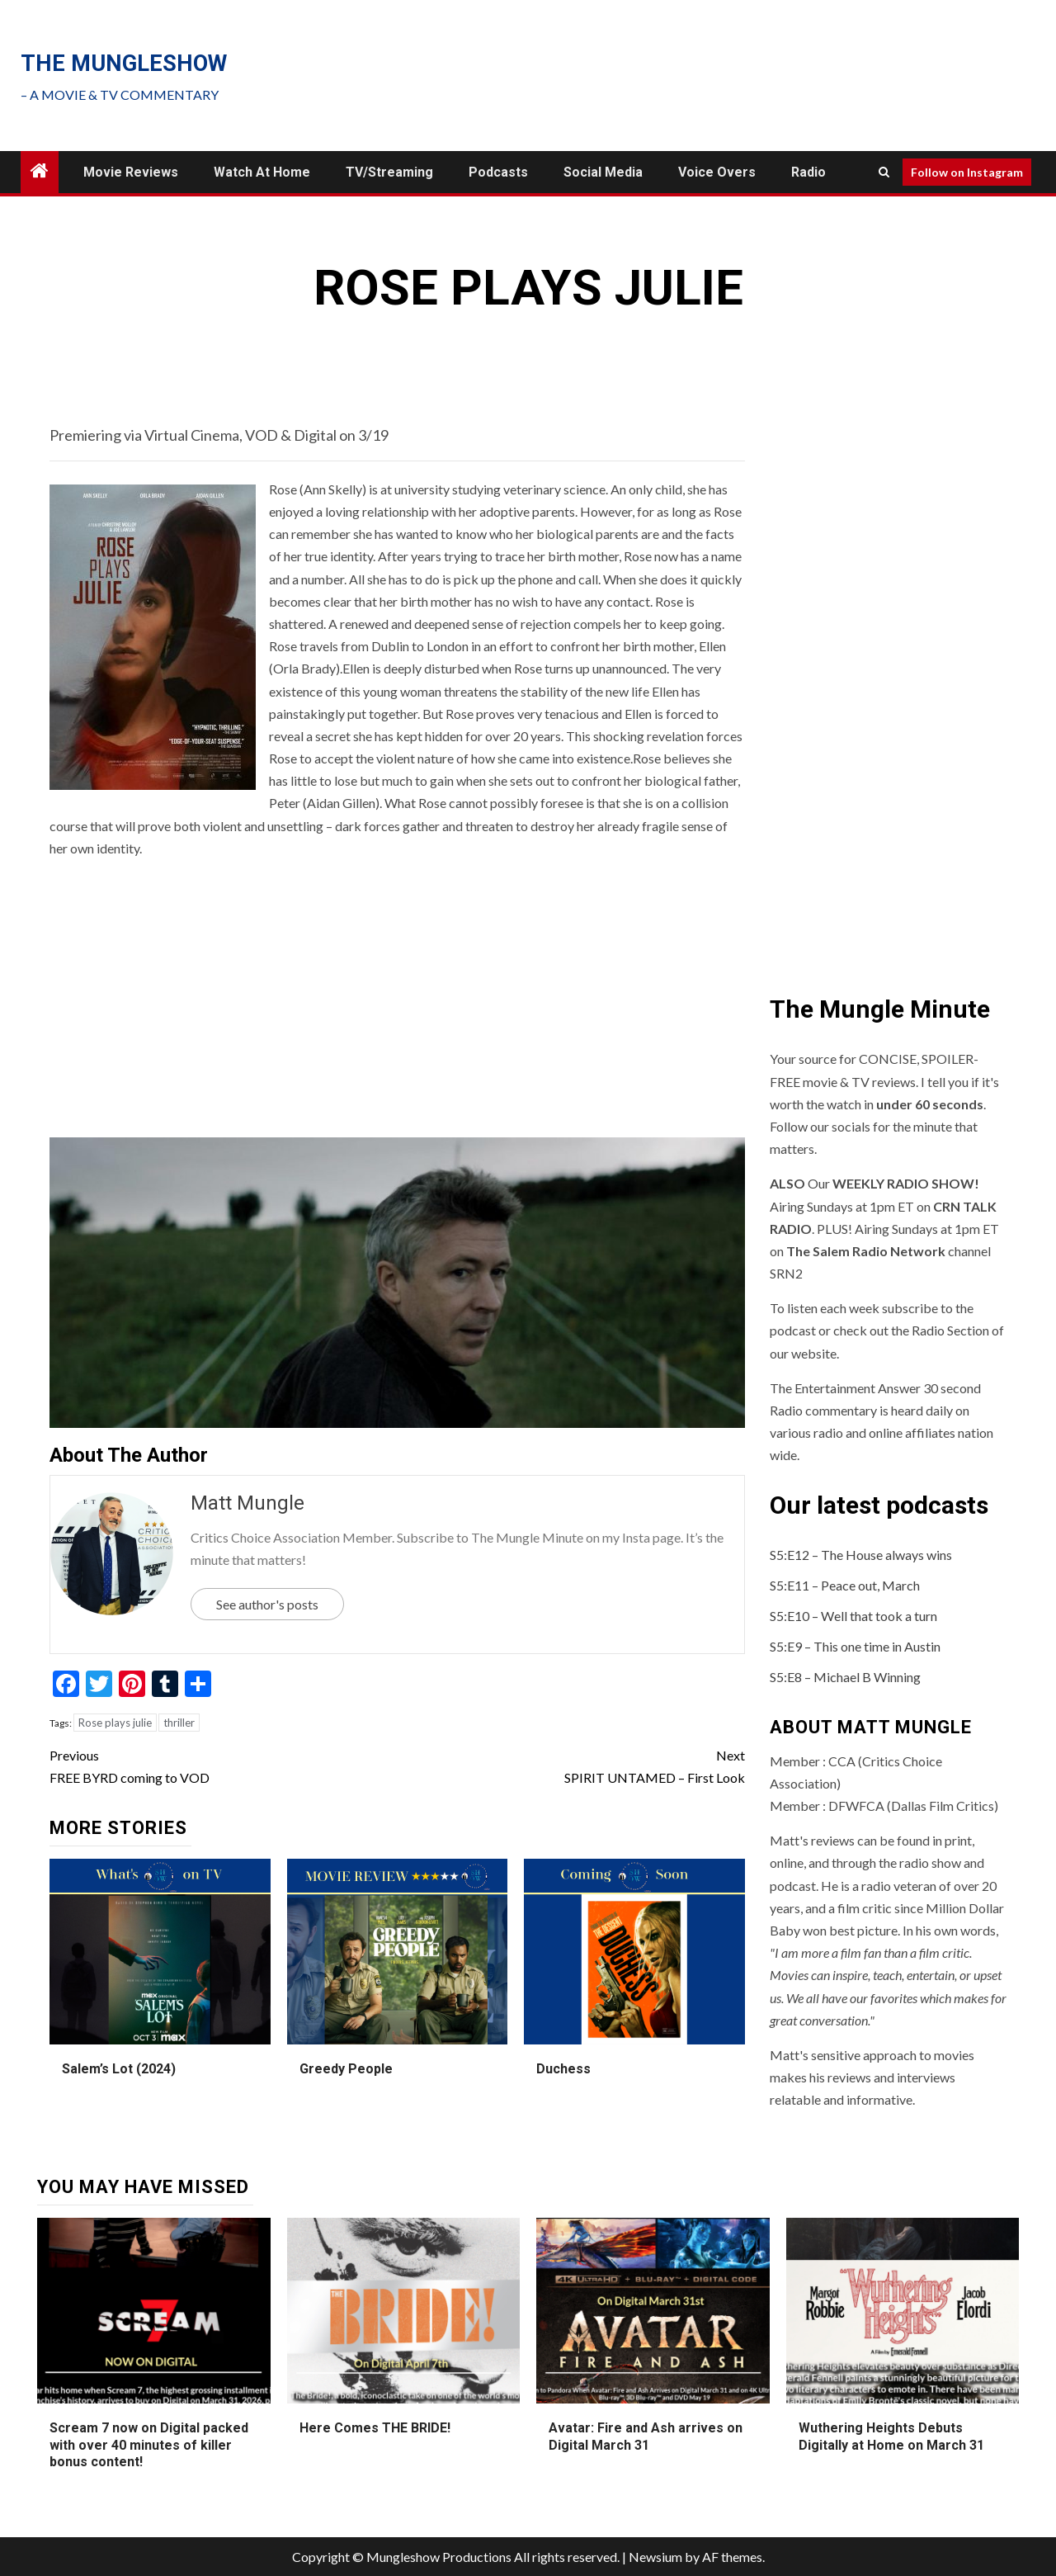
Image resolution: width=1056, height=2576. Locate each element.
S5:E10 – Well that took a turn (853, 1616)
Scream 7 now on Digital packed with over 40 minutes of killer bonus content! (149, 2445)
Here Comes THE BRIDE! (374, 2428)
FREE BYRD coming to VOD (223, 1764)
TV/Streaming (389, 172)
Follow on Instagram (967, 172)
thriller (179, 1722)
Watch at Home (262, 172)
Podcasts (498, 172)
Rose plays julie (115, 1722)
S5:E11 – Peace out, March (845, 1585)
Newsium (655, 2556)
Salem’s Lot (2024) (119, 2069)
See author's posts (267, 1604)
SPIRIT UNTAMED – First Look (570, 1764)
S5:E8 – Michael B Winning (845, 1677)
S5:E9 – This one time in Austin (855, 1646)
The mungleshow (124, 63)
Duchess (563, 2069)
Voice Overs (717, 172)
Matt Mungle (247, 1503)
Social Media (603, 172)
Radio (808, 172)
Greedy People (346, 2069)
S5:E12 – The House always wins (861, 1554)
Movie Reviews (130, 172)
